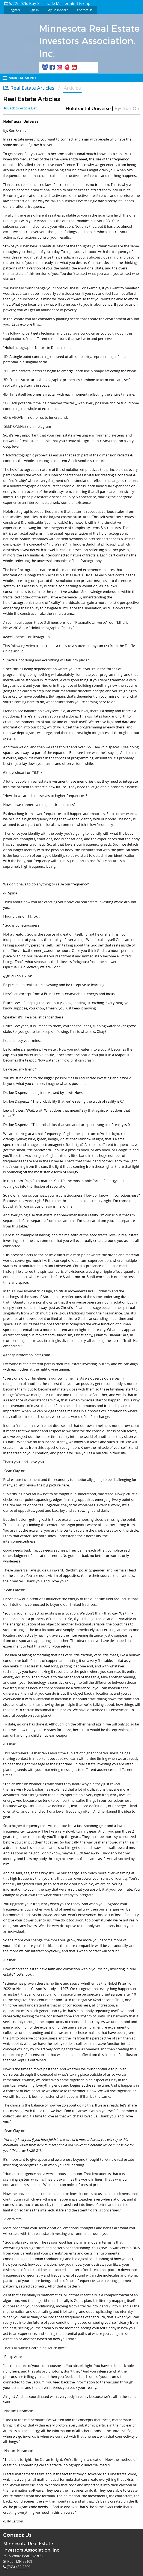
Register (14, 10)
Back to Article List (20, 108)
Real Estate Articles (28, 87)
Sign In (34, 10)
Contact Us (84, 10)
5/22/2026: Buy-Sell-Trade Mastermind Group (47, 3)
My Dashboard (57, 10)
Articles (72, 87)
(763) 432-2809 (16, 2566)
